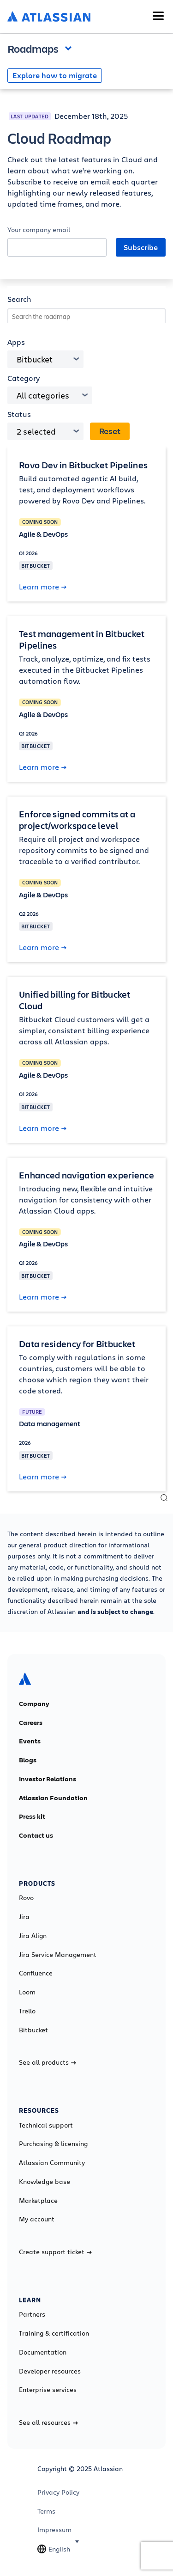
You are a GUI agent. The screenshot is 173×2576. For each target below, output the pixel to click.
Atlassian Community (52, 2162)
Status (19, 414)
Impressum (54, 2529)
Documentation (42, 2352)
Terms (46, 2511)
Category (23, 378)
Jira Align (33, 1935)
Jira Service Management (57, 1954)
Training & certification (54, 2333)
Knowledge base (44, 2181)
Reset (109, 430)
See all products (47, 2062)
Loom (27, 1992)
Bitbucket (35, 359)
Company (34, 1703)
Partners (32, 2314)
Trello (27, 2011)
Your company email (38, 230)
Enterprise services (48, 2389)
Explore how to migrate (54, 75)
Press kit (32, 1816)
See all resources (48, 2422)
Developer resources (50, 2371)
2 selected (36, 431)
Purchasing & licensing (53, 2143)
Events (30, 1741)
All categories (43, 395)
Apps (16, 342)
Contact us (36, 1835)
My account (36, 2219)
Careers (30, 1722)
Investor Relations (47, 1779)
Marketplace (38, 2200)
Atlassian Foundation (53, 1798)
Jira (24, 1916)
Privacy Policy (58, 2492)
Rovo (26, 1897)
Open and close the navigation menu (70, 47)
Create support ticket (55, 2252)
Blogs (27, 1760)
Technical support (46, 2125)
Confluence (36, 1973)
